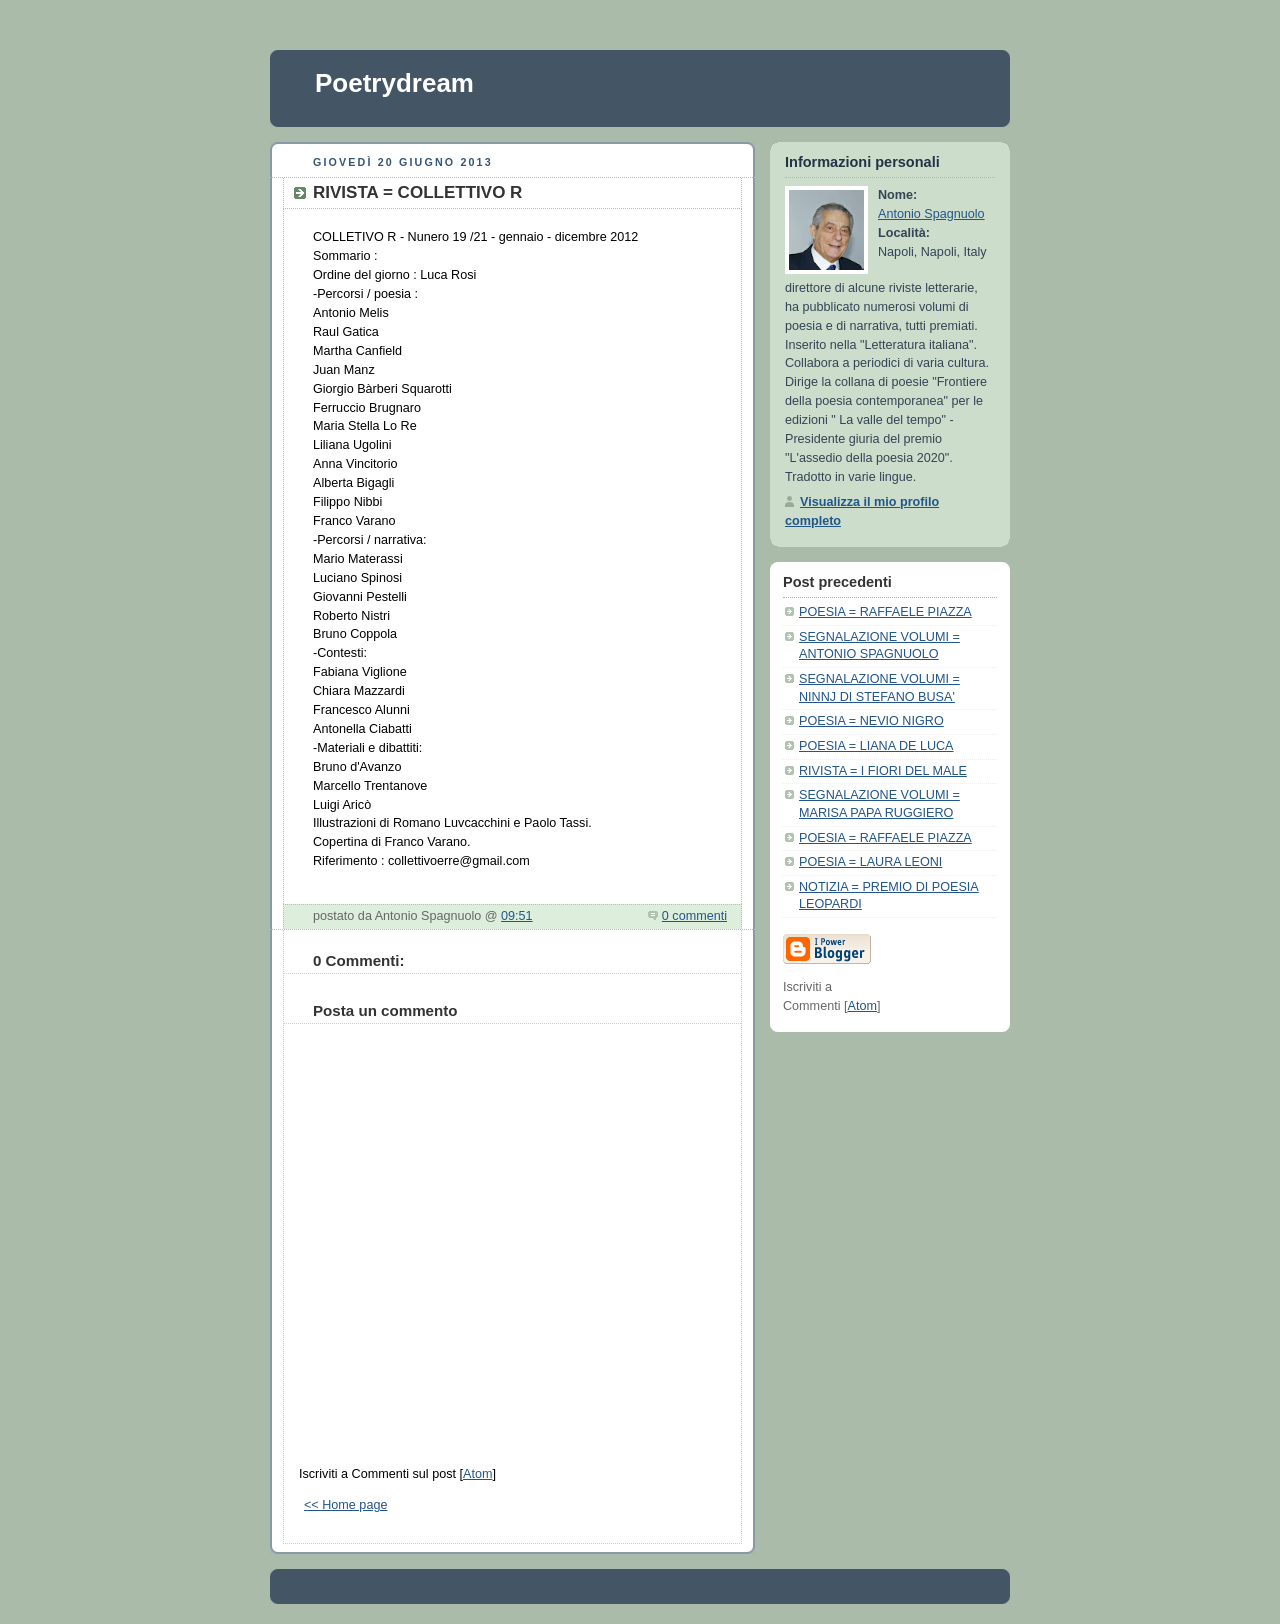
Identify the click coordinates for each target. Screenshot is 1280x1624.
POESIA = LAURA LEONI (870, 862)
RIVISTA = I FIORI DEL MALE (883, 771)
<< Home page (345, 1505)
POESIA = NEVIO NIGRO (871, 721)
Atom (477, 1474)
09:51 (517, 916)
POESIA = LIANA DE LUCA (876, 746)
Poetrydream (394, 83)
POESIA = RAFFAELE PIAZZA (885, 612)
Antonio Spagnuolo (931, 214)
